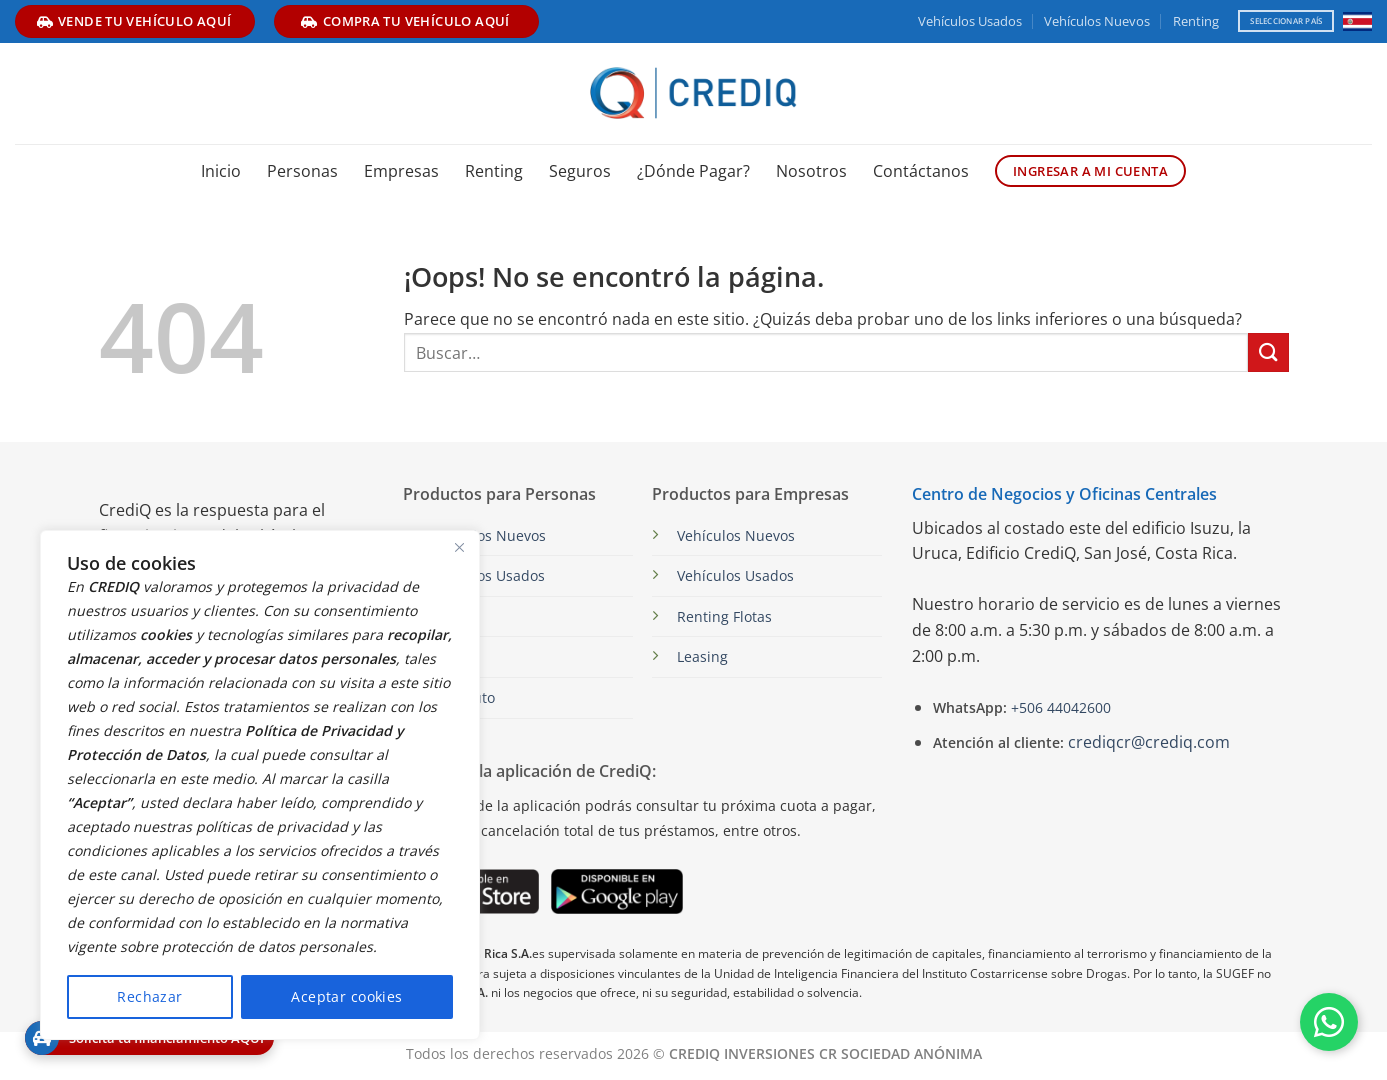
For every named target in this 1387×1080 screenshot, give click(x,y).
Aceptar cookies (346, 996)
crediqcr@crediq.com (1149, 742)
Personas (302, 171)
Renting (1196, 21)
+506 (1059, 707)
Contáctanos (921, 171)
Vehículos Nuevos (1097, 21)
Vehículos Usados (970, 21)
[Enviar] (1268, 352)
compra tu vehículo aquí (405, 21)
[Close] (459, 547)
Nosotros (811, 171)
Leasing (702, 656)
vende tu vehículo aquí (134, 21)
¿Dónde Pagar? (693, 171)
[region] (260, 785)
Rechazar (149, 996)
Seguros (580, 171)
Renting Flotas (724, 616)
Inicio (221, 171)
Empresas (401, 171)
